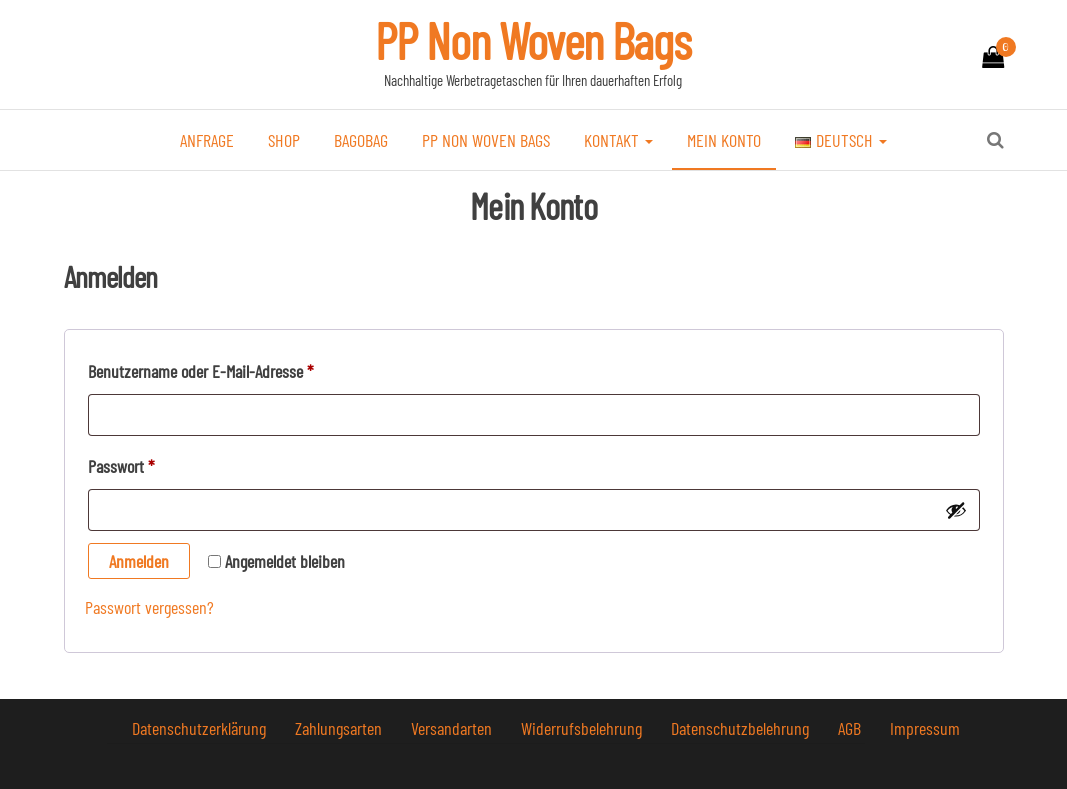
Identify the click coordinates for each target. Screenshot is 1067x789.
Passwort (157, 462)
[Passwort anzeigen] (956, 510)
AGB (851, 728)
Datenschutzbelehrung (742, 728)
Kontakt (618, 140)
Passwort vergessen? (149, 607)
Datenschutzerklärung (201, 728)
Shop (284, 140)
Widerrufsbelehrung (583, 728)
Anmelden (139, 561)
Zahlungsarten (340, 728)
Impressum (925, 728)
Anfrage (207, 140)
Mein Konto (724, 140)
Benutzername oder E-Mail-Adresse (236, 367)
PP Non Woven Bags (533, 40)
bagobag (361, 140)
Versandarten (453, 728)
